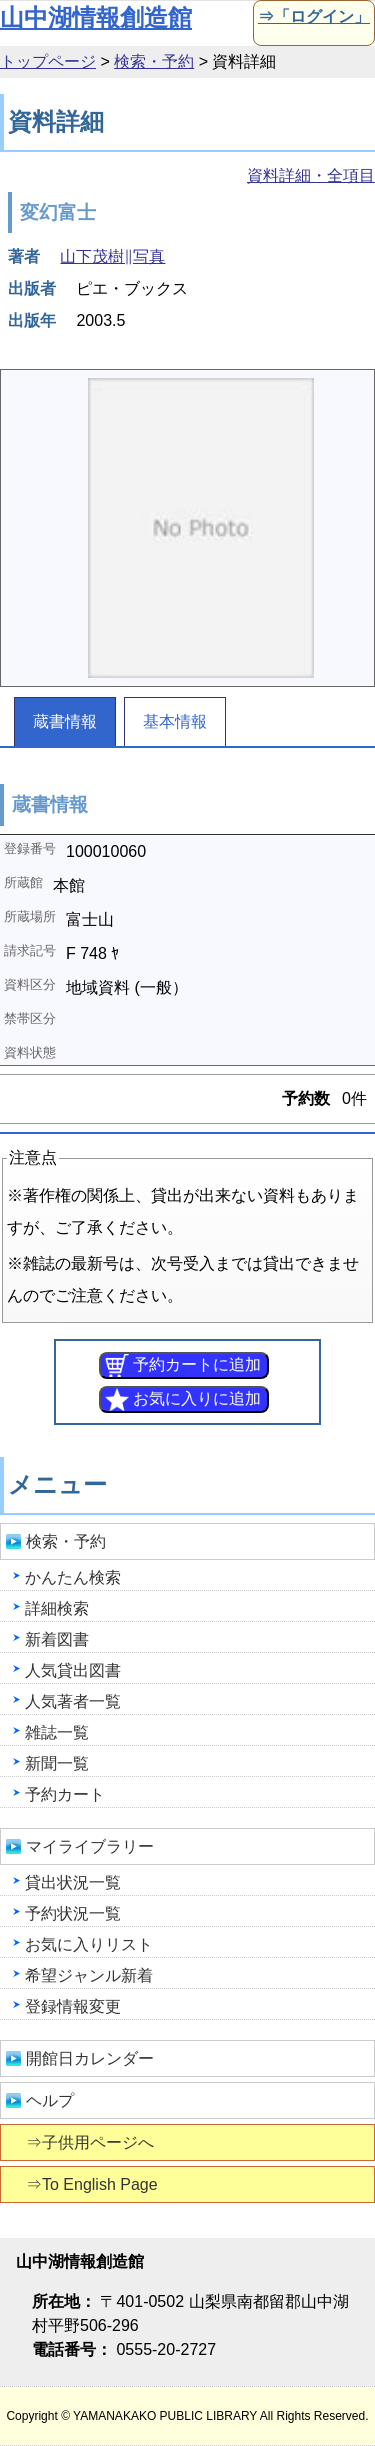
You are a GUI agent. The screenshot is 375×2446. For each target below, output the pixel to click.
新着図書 (57, 1639)
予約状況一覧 (73, 1913)
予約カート (65, 1794)
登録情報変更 (73, 2006)
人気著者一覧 (73, 1701)
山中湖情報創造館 (96, 17)
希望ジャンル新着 (89, 1975)
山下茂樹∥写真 (112, 256)
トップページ (48, 61)
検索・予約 (154, 61)
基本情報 (175, 721)
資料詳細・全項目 (311, 175)
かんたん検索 (73, 1577)
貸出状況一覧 (73, 1882)
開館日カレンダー (90, 2058)
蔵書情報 (65, 721)
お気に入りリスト (89, 1944)
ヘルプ (50, 2100)
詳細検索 (57, 1608)
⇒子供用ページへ (91, 2142)
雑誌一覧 (57, 1732)
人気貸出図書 (73, 1670)
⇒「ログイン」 (312, 16)
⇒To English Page (93, 2184)
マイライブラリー (90, 1846)
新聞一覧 (57, 1763)
